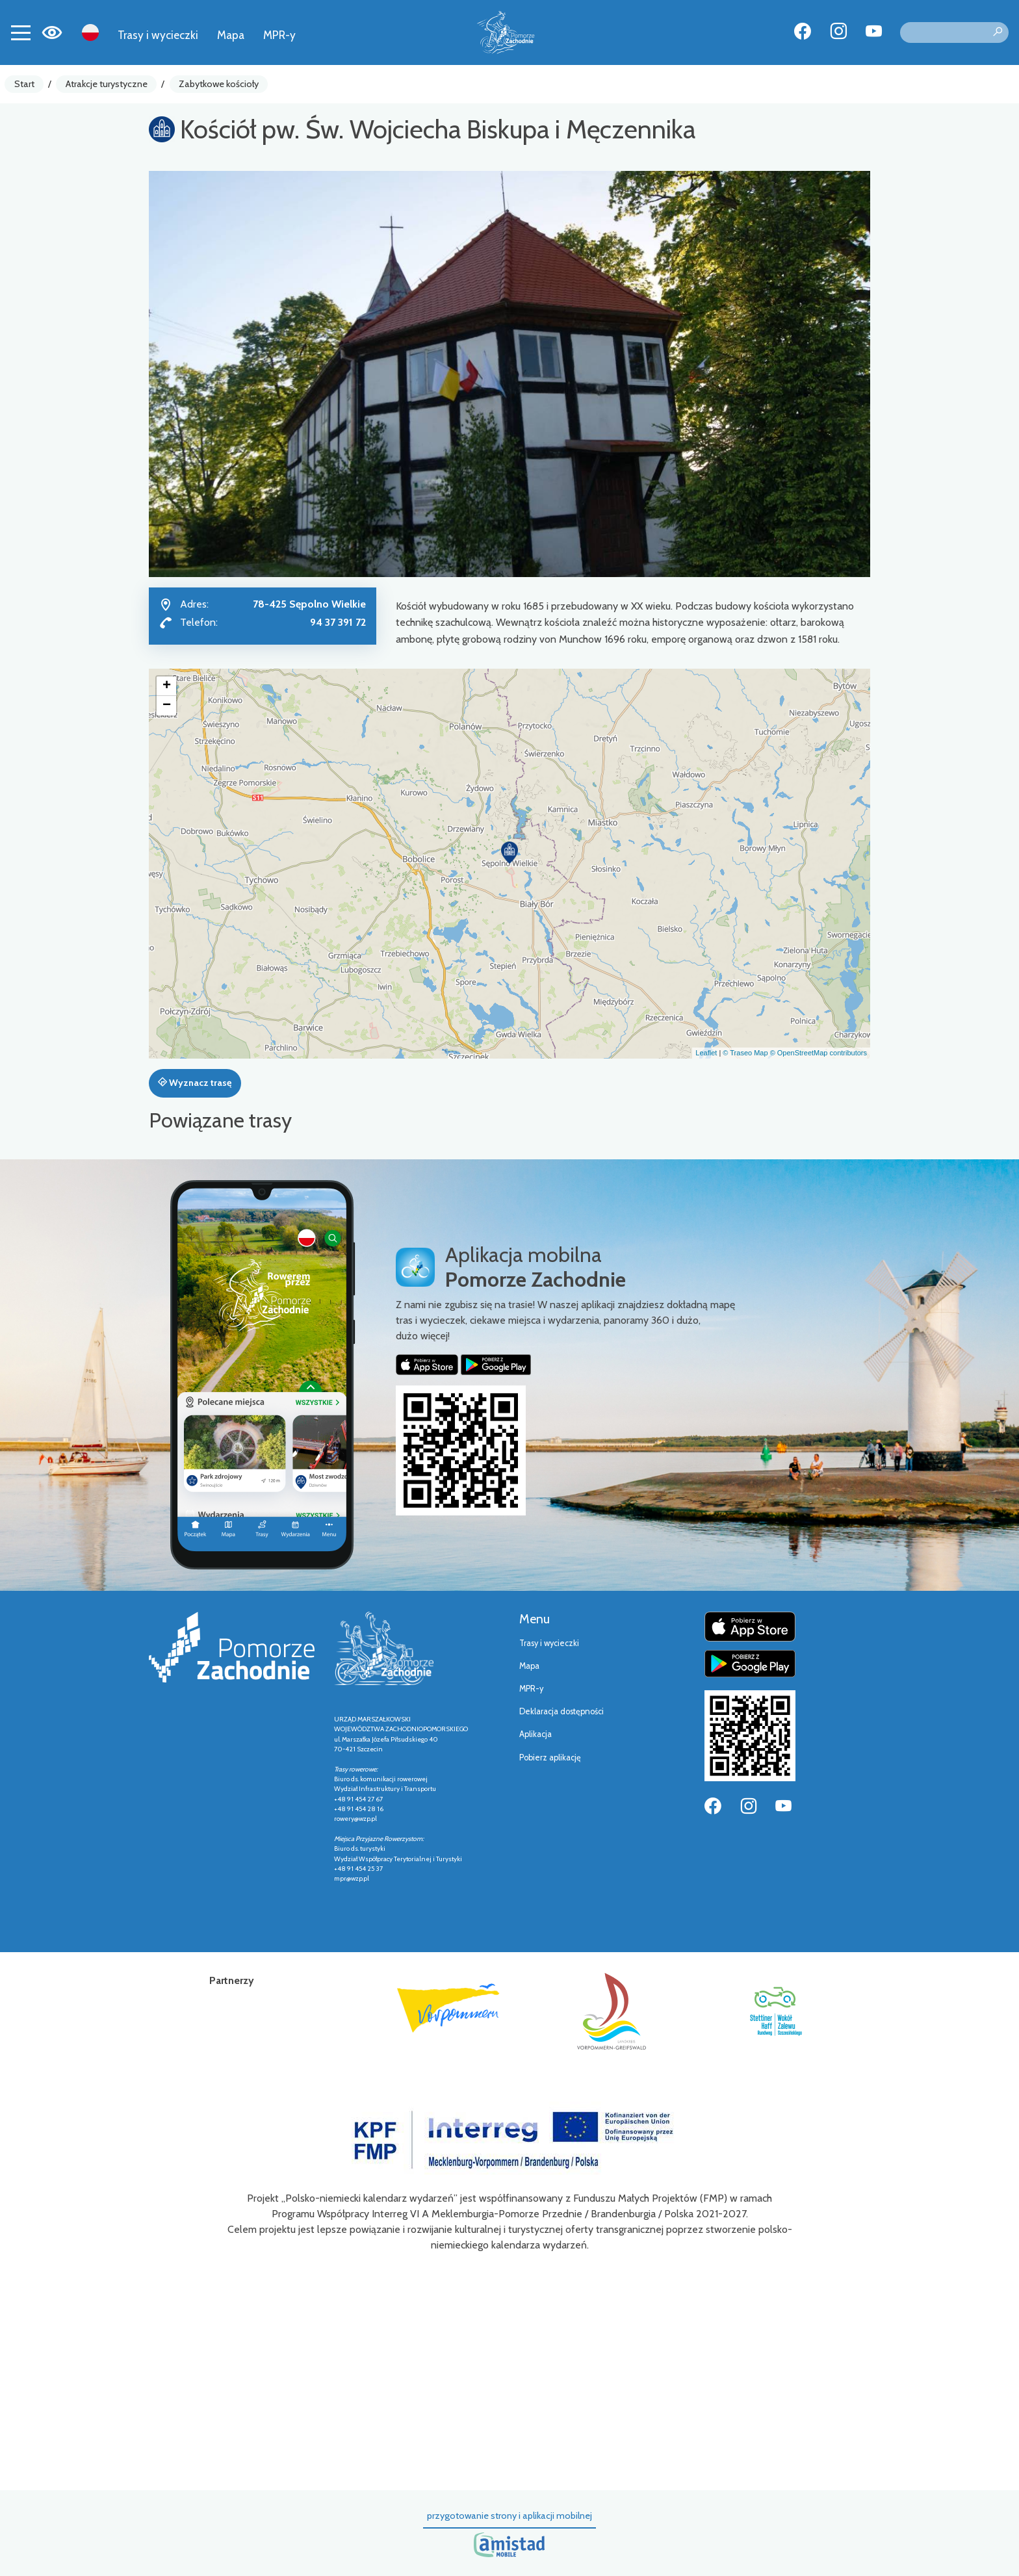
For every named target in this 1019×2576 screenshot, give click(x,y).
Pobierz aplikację (550, 1757)
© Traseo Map (745, 1053)
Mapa (230, 35)
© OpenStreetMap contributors (818, 1053)
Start (24, 84)
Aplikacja (535, 1734)
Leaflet (706, 1053)
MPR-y (279, 35)
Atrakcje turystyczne (107, 84)
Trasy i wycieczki (158, 35)
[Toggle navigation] (20, 32)
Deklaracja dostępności (561, 1711)
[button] (509, 853)
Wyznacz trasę (194, 1082)
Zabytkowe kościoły (219, 84)
